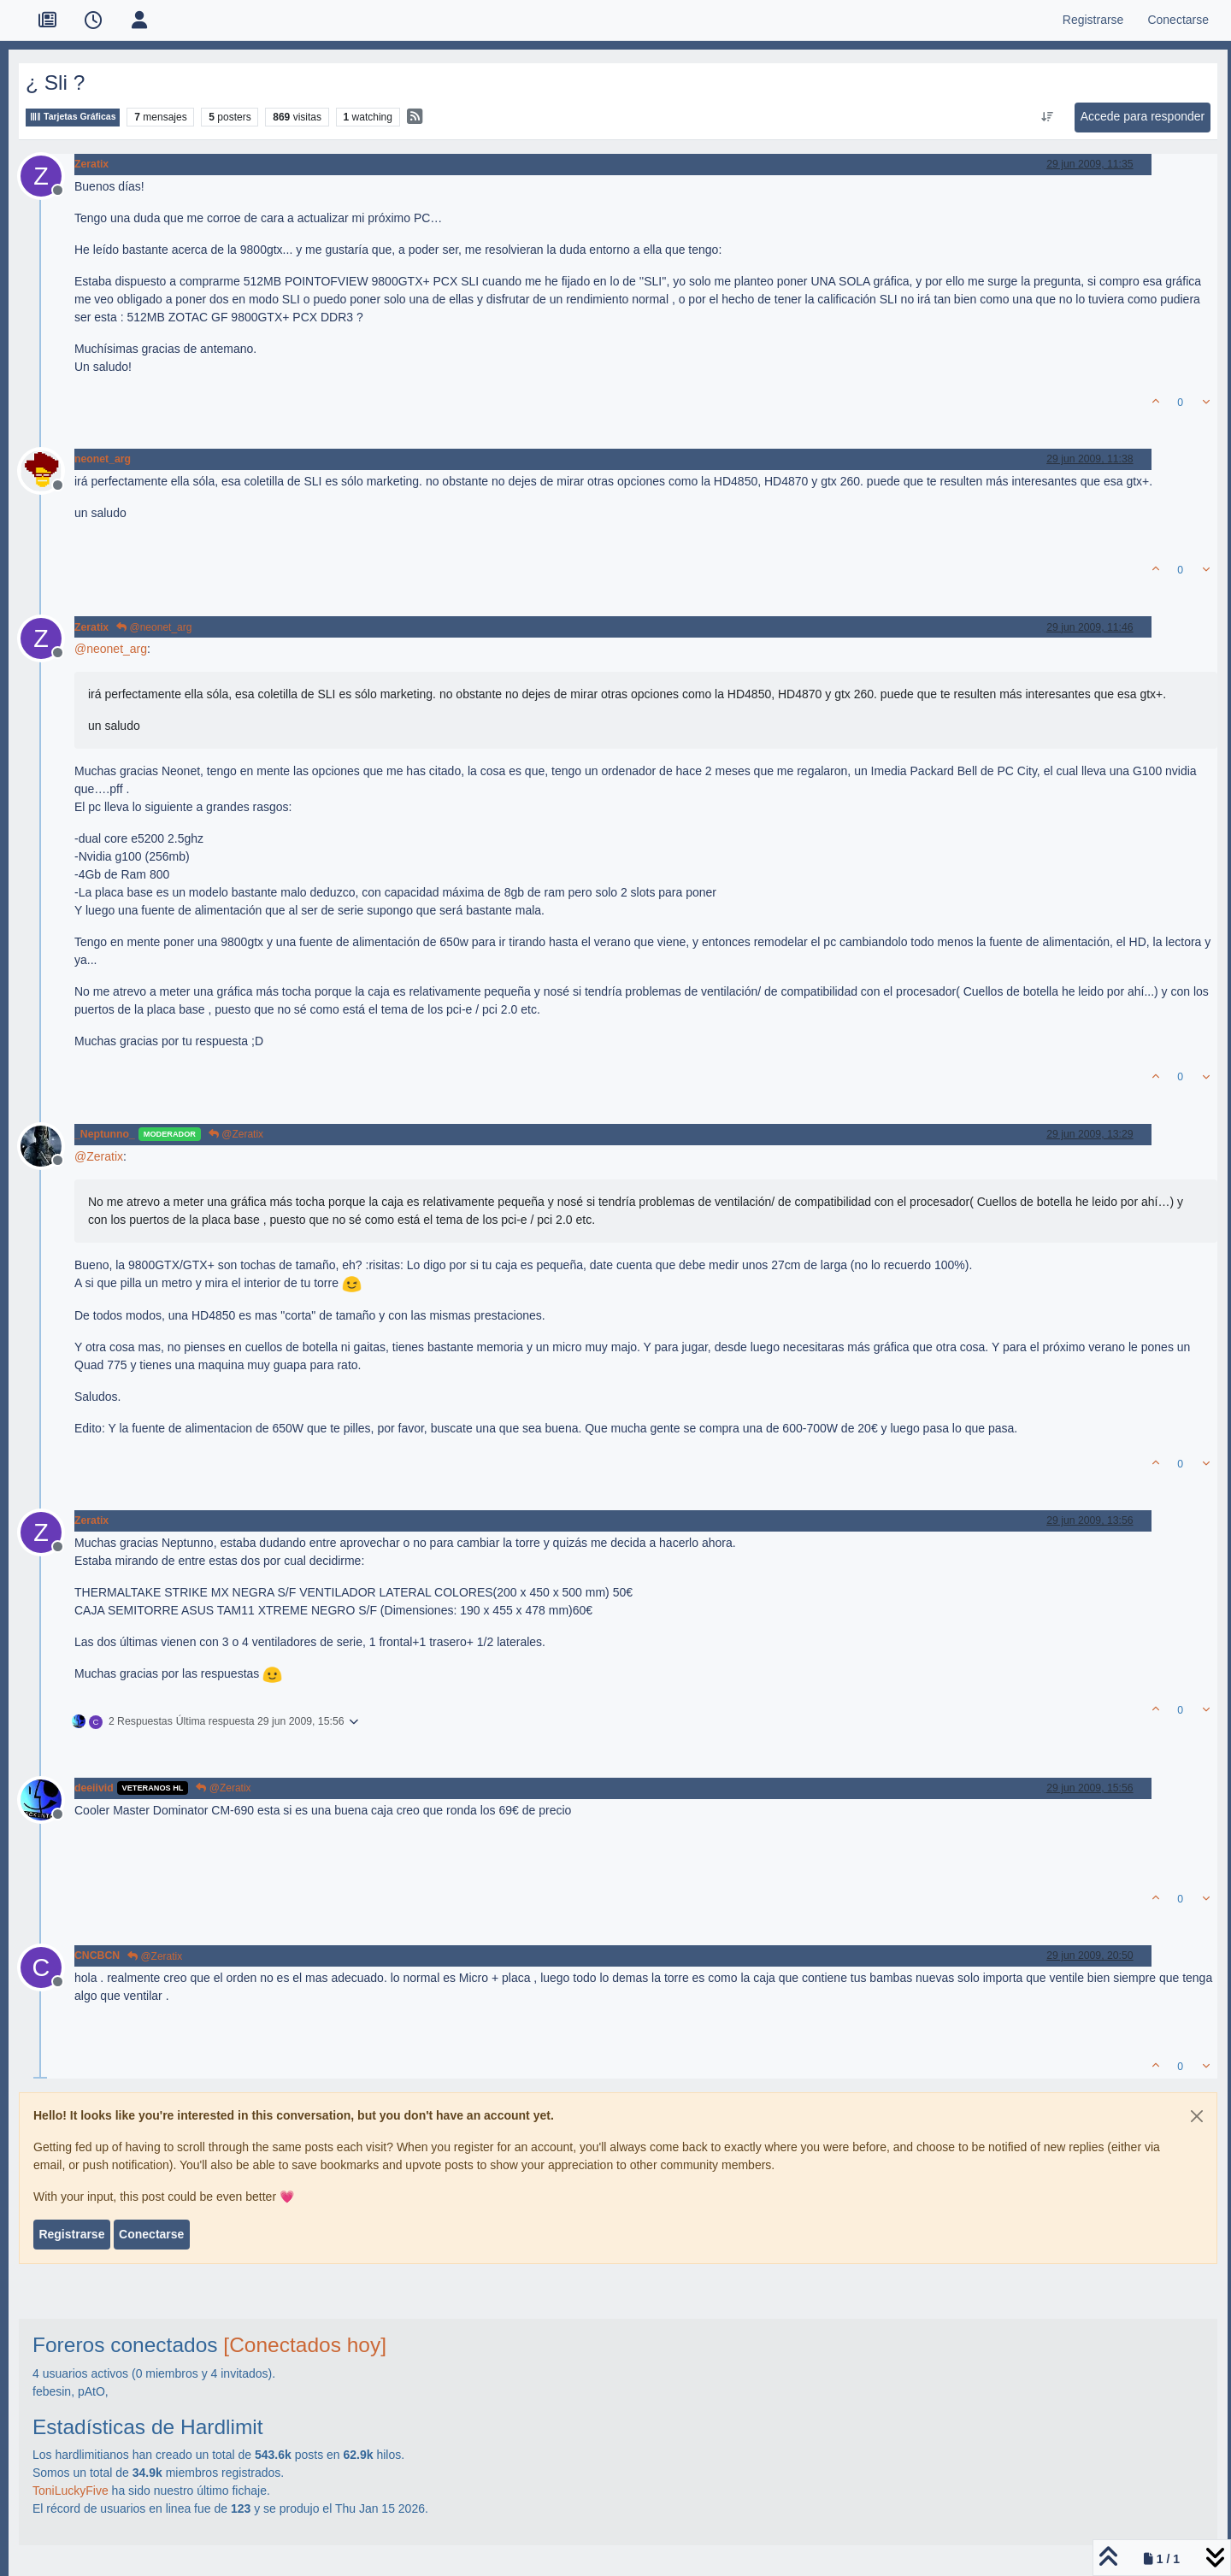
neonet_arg (102, 459)
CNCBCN (97, 1955)
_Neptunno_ (104, 1134)
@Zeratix (236, 1134)
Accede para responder (1143, 116)
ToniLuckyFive (70, 2490)
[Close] (1196, 2116)
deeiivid (94, 1788)
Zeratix (91, 164)
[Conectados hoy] (304, 2344)
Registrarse (71, 2234)
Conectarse (151, 2234)
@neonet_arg (153, 627)
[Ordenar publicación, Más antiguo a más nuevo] (1047, 117)
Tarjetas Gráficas (72, 116)
